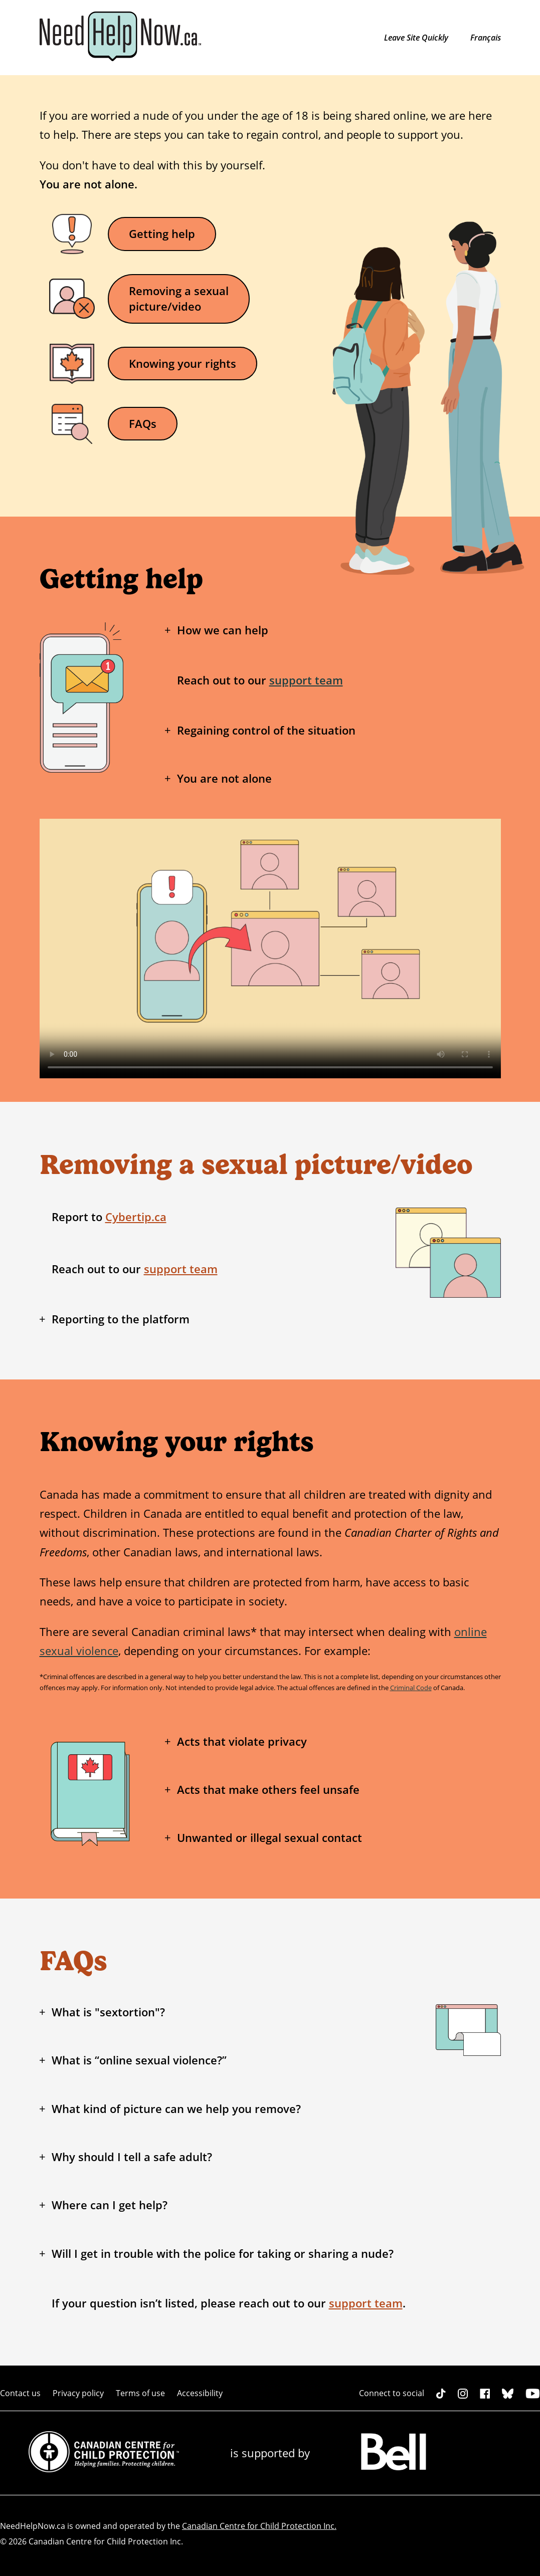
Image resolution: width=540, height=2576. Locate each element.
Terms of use (140, 2393)
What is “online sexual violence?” (139, 2060)
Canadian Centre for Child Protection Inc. (259, 2525)
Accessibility (200, 2393)
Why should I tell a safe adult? (132, 2157)
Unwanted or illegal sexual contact (269, 1837)
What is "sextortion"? (108, 2012)
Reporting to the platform (121, 1319)
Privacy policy (78, 2393)
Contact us (20, 2393)
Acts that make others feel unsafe (268, 1789)
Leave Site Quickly (417, 37)
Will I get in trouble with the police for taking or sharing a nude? (223, 2253)
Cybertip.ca (135, 1217)
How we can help (222, 630)
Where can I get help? (109, 2205)
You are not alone (224, 778)
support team (306, 680)
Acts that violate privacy (242, 1741)
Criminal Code (411, 1687)
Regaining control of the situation (266, 730)
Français (485, 37)
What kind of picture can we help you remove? (176, 2109)
